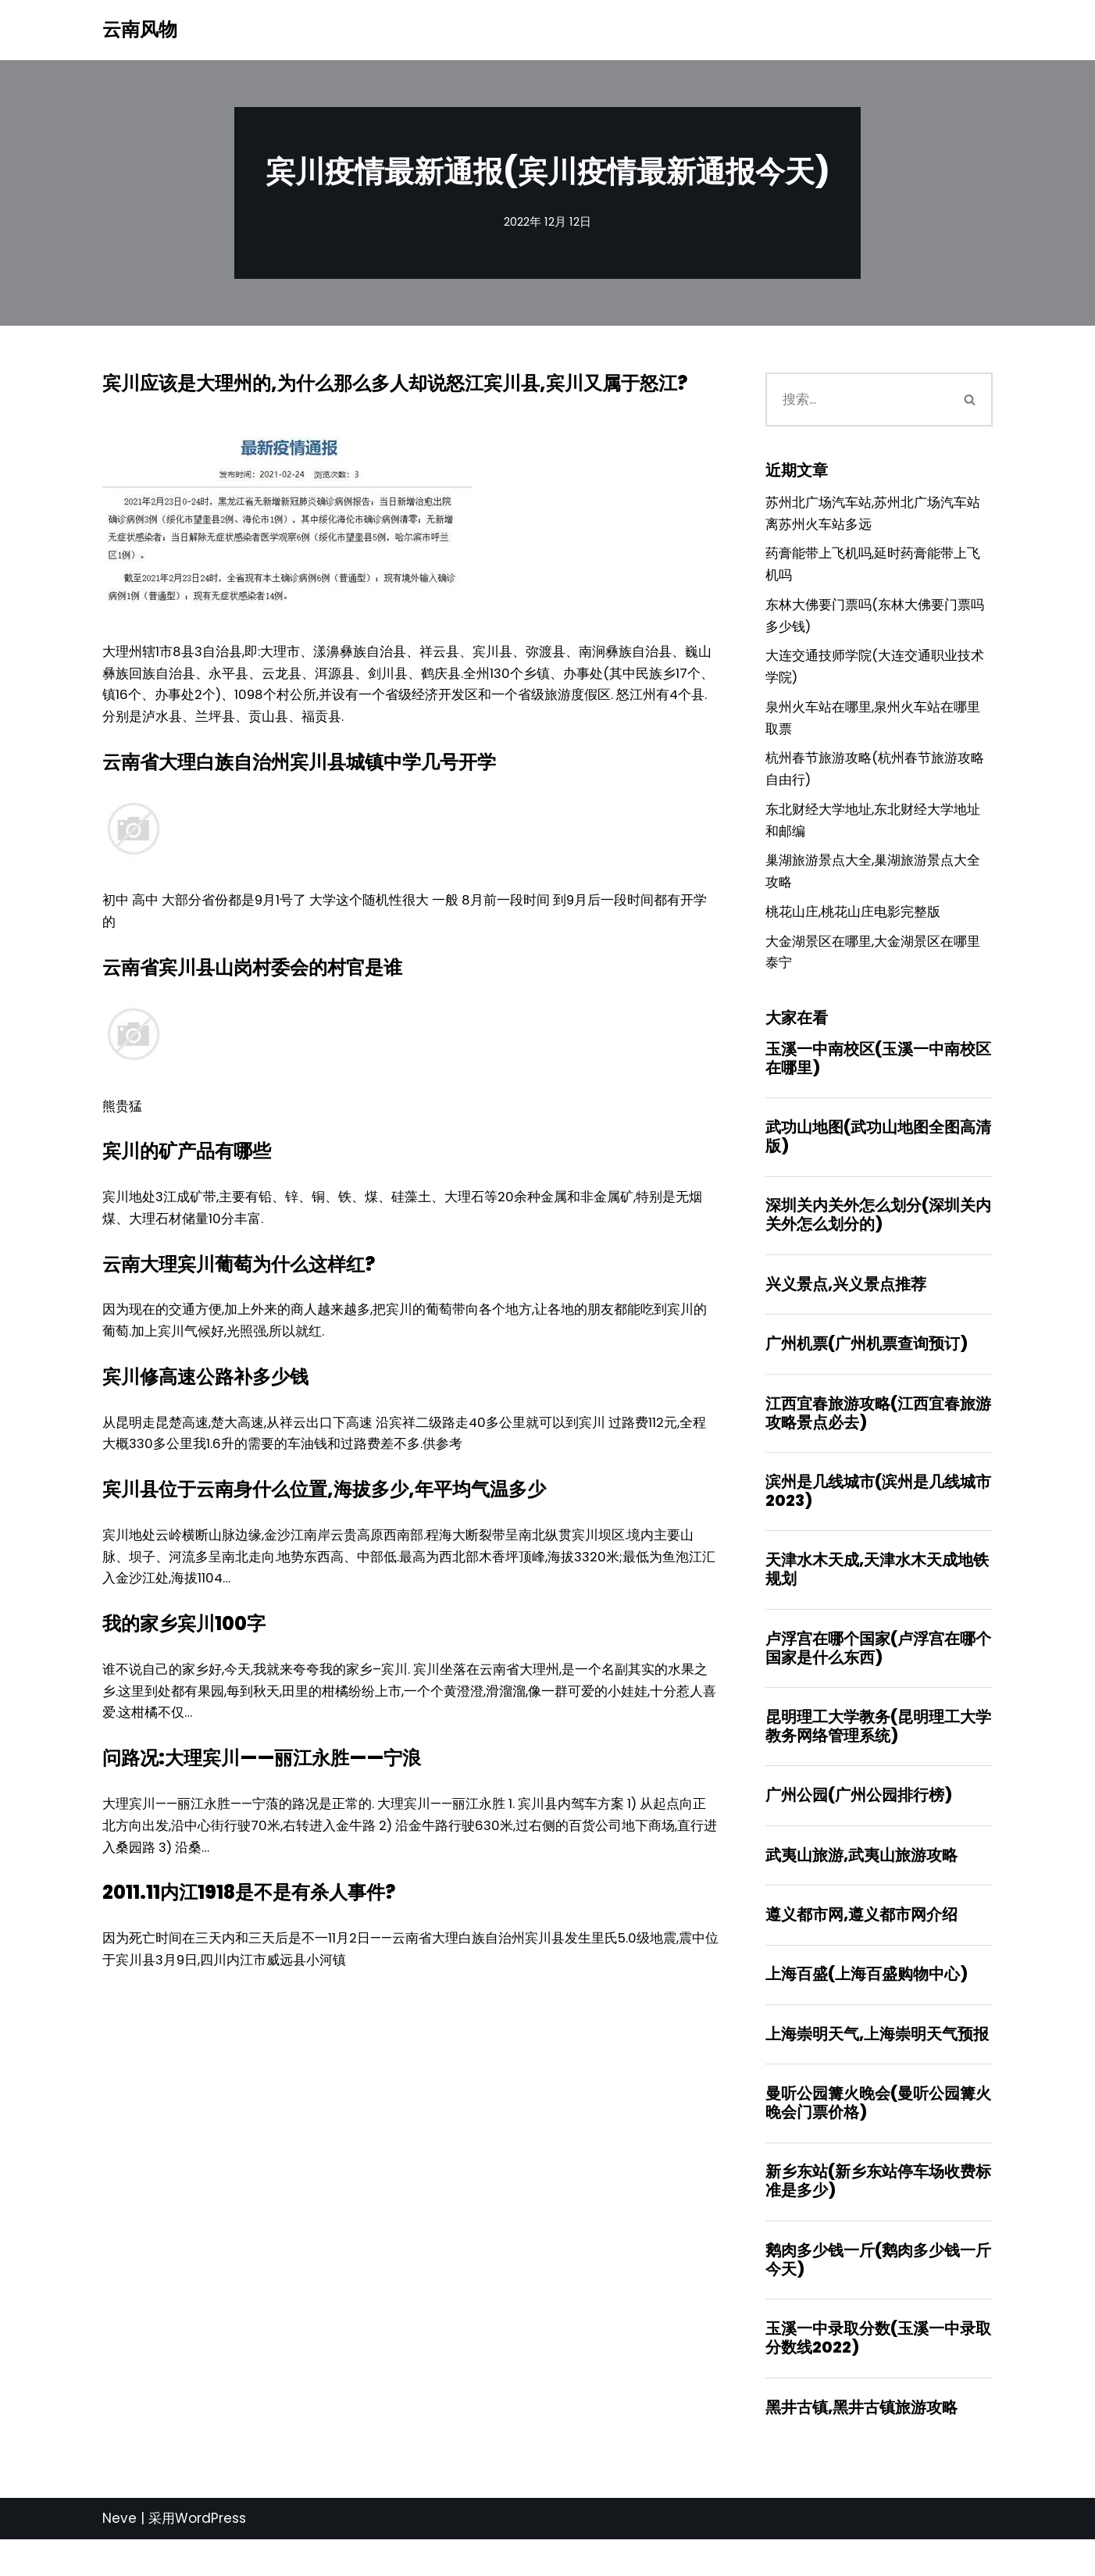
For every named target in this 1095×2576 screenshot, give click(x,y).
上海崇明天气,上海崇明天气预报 (877, 2065)
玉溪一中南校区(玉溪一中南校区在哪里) (878, 1077)
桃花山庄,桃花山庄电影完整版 (852, 928)
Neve (119, 2555)
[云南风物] (139, 30)
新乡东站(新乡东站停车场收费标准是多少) (878, 2214)
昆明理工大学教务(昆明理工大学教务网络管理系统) (878, 1753)
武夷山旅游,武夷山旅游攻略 (861, 1884)
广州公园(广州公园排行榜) (858, 1823)
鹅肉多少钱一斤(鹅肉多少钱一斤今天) (878, 2294)
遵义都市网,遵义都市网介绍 (861, 1944)
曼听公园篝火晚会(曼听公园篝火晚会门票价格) (878, 2135)
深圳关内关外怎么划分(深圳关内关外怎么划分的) (878, 1235)
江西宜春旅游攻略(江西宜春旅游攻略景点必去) (878, 1436)
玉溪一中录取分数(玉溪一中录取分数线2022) (878, 2373)
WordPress (210, 2555)
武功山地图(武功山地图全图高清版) (878, 1156)
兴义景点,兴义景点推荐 (845, 1306)
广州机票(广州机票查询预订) (866, 1366)
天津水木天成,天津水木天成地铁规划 (877, 1595)
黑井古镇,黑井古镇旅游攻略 (861, 2443)
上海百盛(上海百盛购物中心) (866, 2005)
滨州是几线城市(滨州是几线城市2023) (878, 1515)
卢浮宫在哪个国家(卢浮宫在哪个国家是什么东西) (878, 1674)
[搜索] (857, 400)
